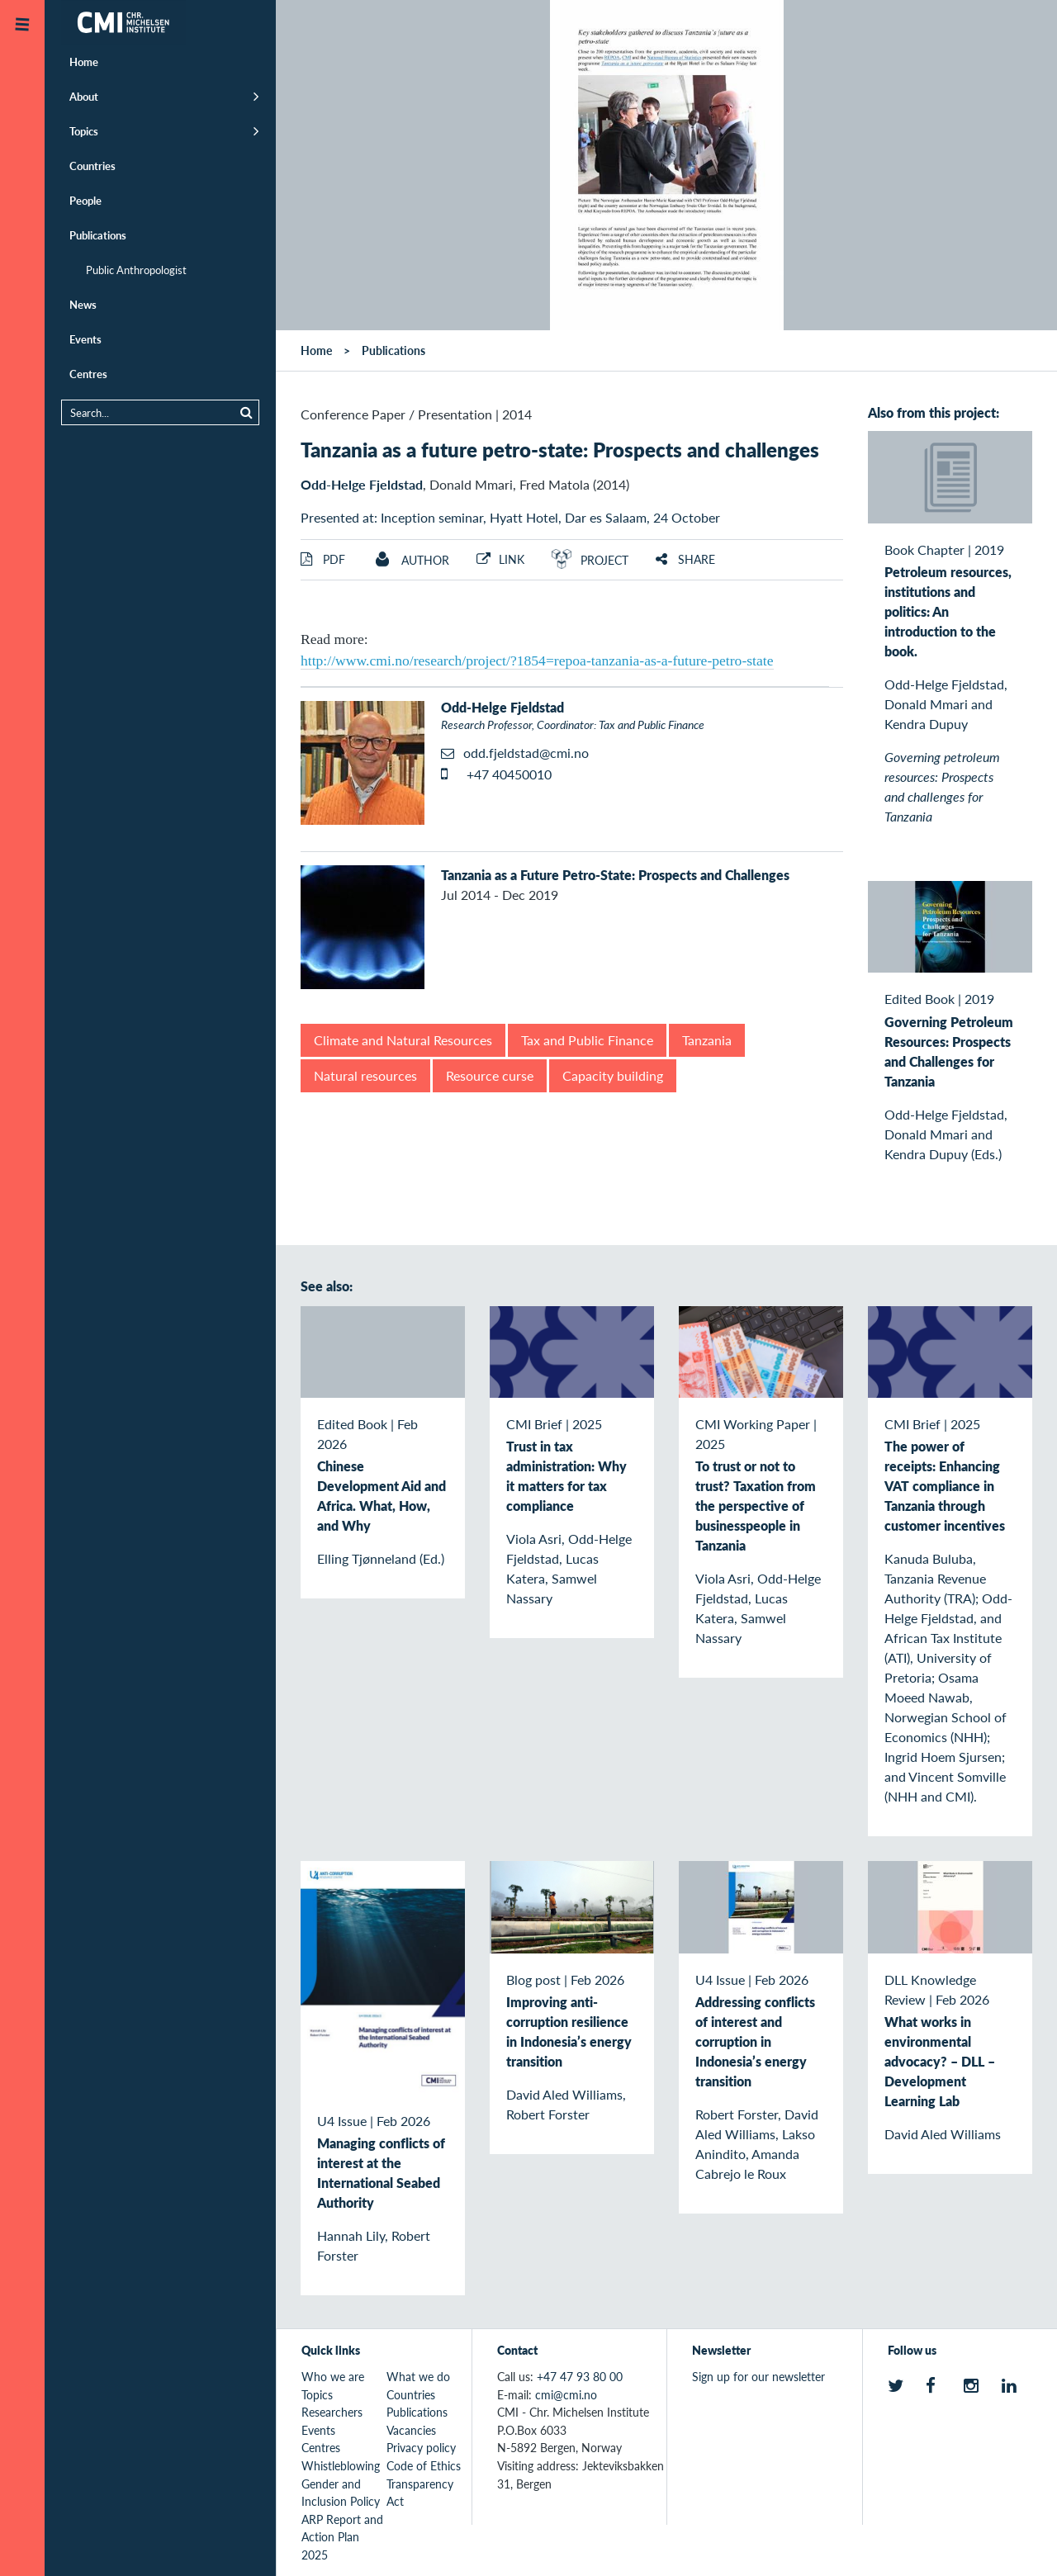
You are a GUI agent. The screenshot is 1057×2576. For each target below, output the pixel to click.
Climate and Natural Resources (403, 1039)
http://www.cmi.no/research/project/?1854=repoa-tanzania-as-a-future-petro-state (537, 660)
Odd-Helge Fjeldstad (362, 484)
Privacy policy (421, 2447)
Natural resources (365, 1075)
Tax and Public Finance (587, 1039)
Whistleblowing (340, 2465)
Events (85, 339)
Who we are (332, 2376)
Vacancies (411, 2430)
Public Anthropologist (136, 269)
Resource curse (489, 1075)
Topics (83, 131)
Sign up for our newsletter (758, 2376)
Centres (88, 373)
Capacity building (612, 1075)
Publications (97, 235)
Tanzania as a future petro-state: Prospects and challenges (560, 449)
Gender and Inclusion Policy (340, 2492)
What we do (418, 2376)
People (85, 200)
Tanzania (707, 1039)
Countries (92, 165)
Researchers (332, 2411)
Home (83, 61)
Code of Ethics (423, 2465)
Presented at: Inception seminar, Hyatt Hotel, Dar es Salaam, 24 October (510, 517)
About (83, 96)
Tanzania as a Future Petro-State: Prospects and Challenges (615, 874)
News (83, 304)
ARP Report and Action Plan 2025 (342, 2537)
